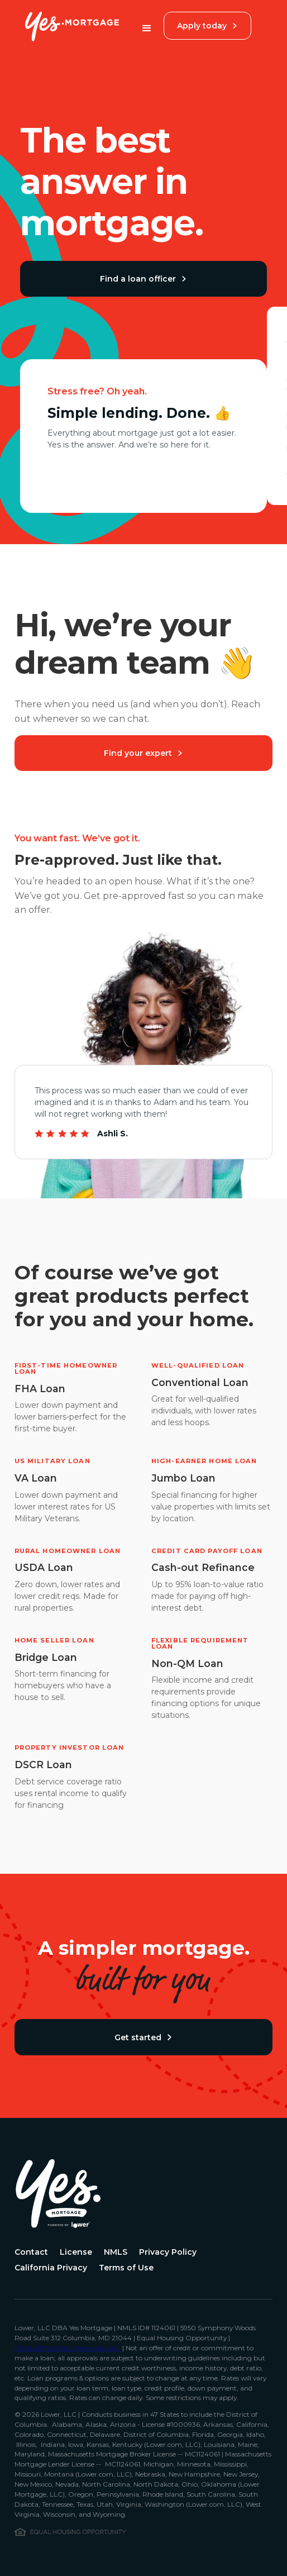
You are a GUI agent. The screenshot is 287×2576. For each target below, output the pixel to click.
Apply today (207, 26)
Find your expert (143, 753)
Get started (143, 2037)
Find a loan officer (143, 279)
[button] (147, 28)
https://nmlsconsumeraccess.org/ (68, 2348)
